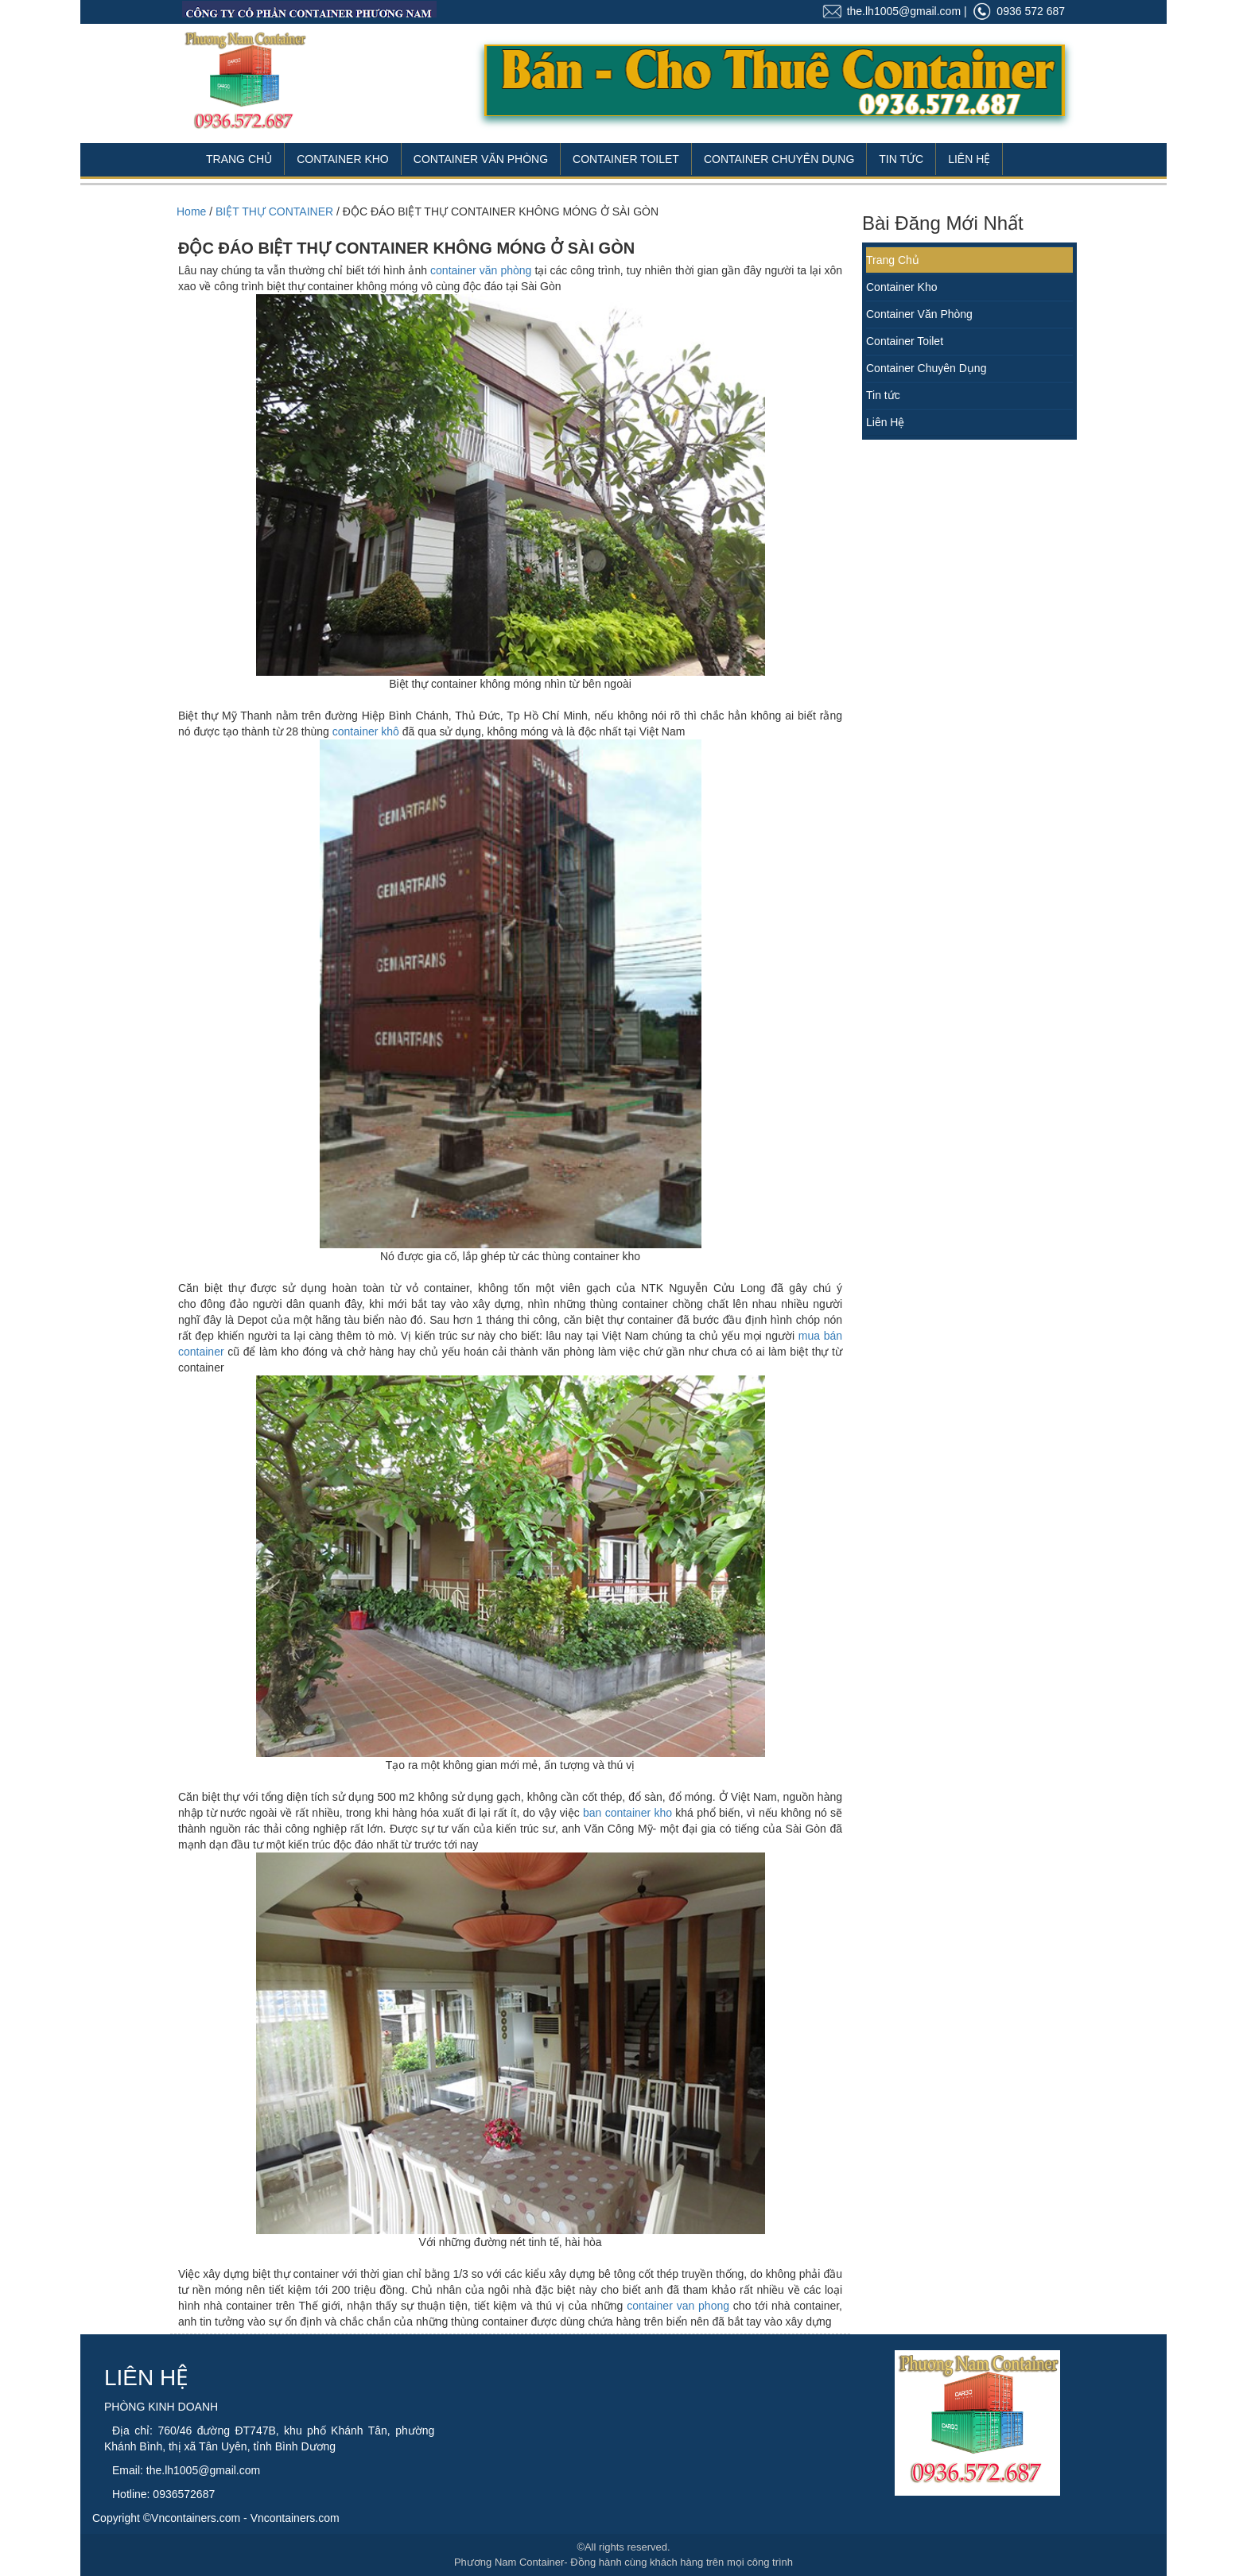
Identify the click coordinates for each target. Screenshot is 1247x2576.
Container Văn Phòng (481, 159)
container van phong (678, 2305)
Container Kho (343, 159)
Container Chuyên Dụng (779, 159)
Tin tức (883, 395)
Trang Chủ (239, 159)
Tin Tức (901, 159)
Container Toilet (626, 159)
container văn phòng (480, 270)
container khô (365, 731)
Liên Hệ (969, 159)
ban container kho (627, 1812)
